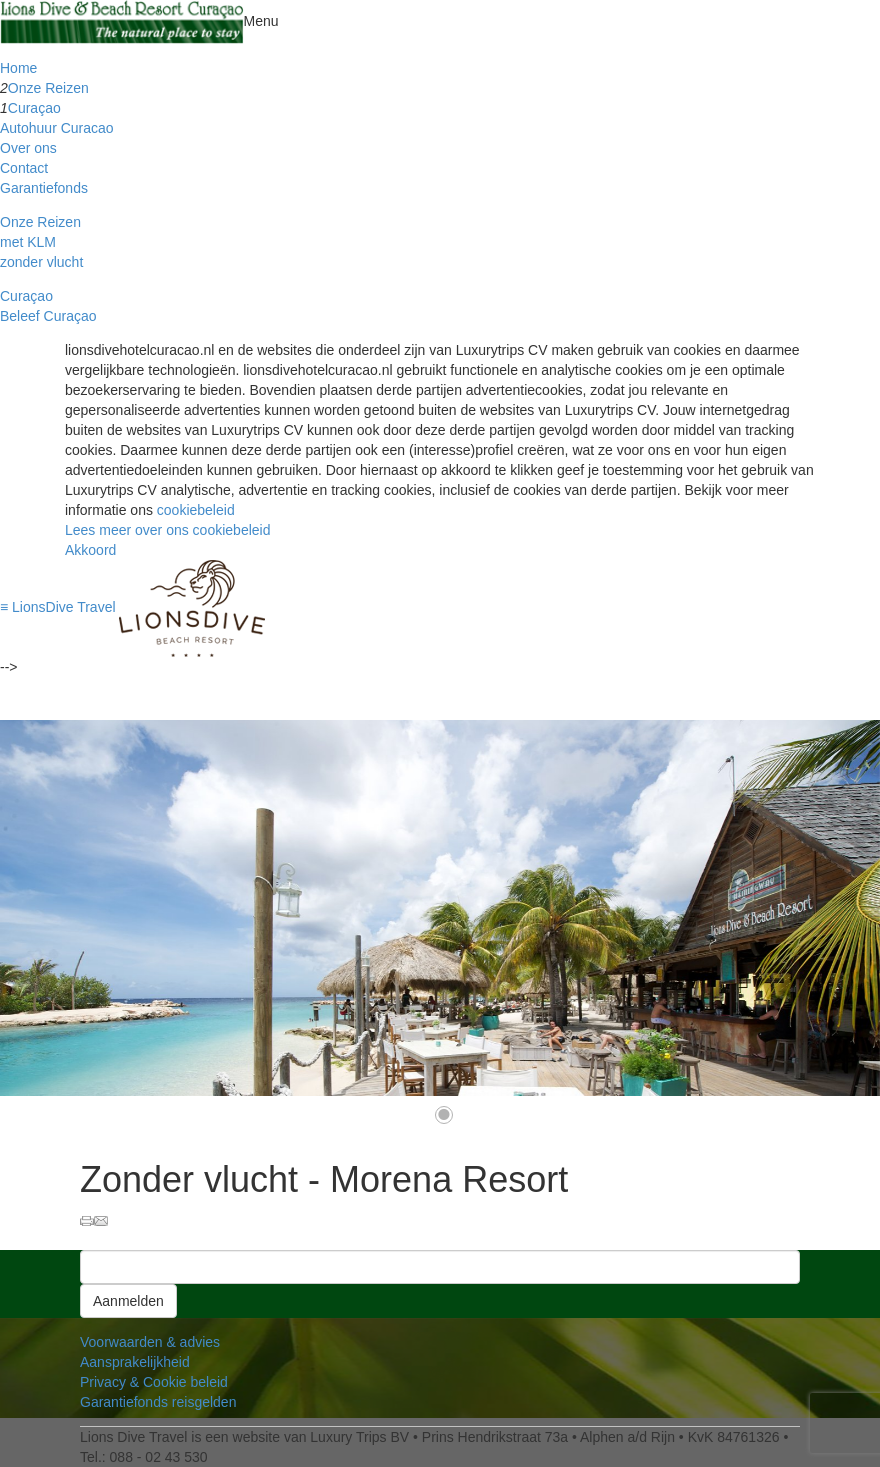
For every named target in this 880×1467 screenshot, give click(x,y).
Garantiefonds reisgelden (158, 1402)
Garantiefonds (44, 188)
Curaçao (34, 108)
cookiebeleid (196, 510)
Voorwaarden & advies (150, 1342)
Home (18, 68)
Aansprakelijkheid (135, 1362)
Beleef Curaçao (48, 316)
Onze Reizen (48, 88)
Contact (24, 168)
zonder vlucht (41, 262)
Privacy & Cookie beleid (154, 1382)
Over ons (28, 148)
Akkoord (90, 550)
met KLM (28, 242)
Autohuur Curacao (57, 128)
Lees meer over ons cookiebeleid (167, 530)
